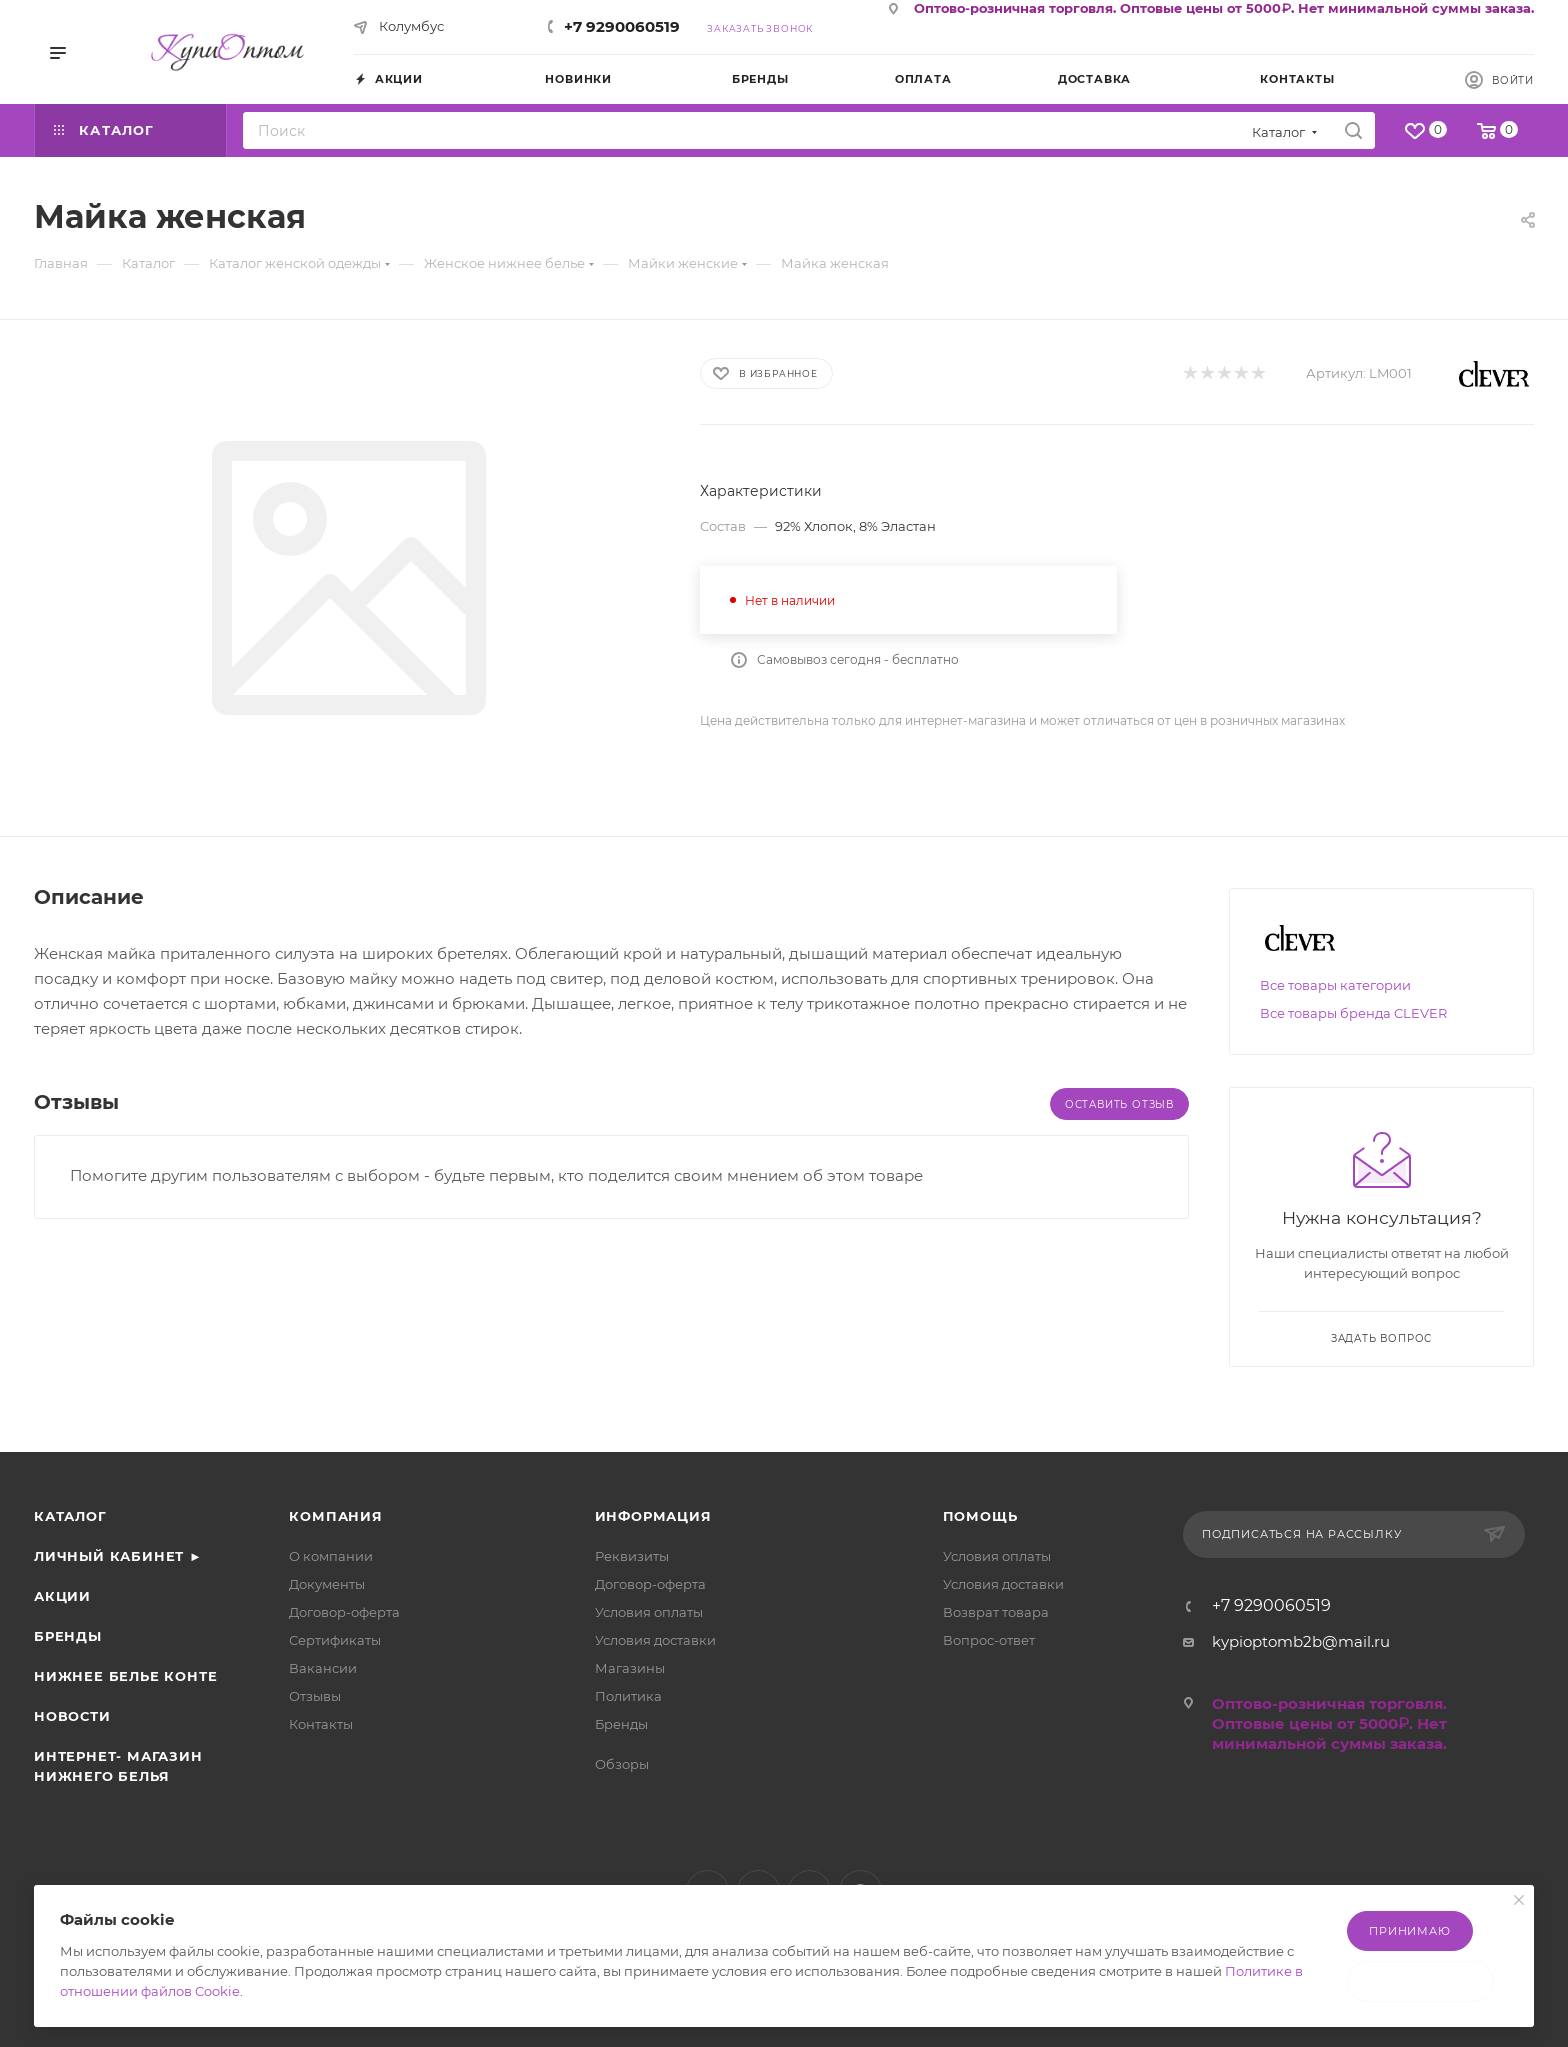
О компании (331, 1556)
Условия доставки (655, 1640)
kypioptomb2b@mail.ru (1301, 1641)
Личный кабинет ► (118, 1556)
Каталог (70, 1516)
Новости (72, 1716)
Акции (62, 1596)
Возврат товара (996, 1612)
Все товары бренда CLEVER (1353, 1013)
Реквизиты (632, 1556)
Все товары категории (1335, 985)
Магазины (630, 1668)
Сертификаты (335, 1640)
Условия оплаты (649, 1612)
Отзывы (315, 1696)
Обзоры (622, 1764)
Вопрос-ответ (989, 1640)
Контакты (321, 1724)
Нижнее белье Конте (125, 1676)
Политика (628, 1696)
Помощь (980, 1516)
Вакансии (323, 1668)
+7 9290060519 (622, 26)
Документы (327, 1584)
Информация (653, 1516)
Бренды (68, 1636)
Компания (335, 1516)
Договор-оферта (344, 1612)
